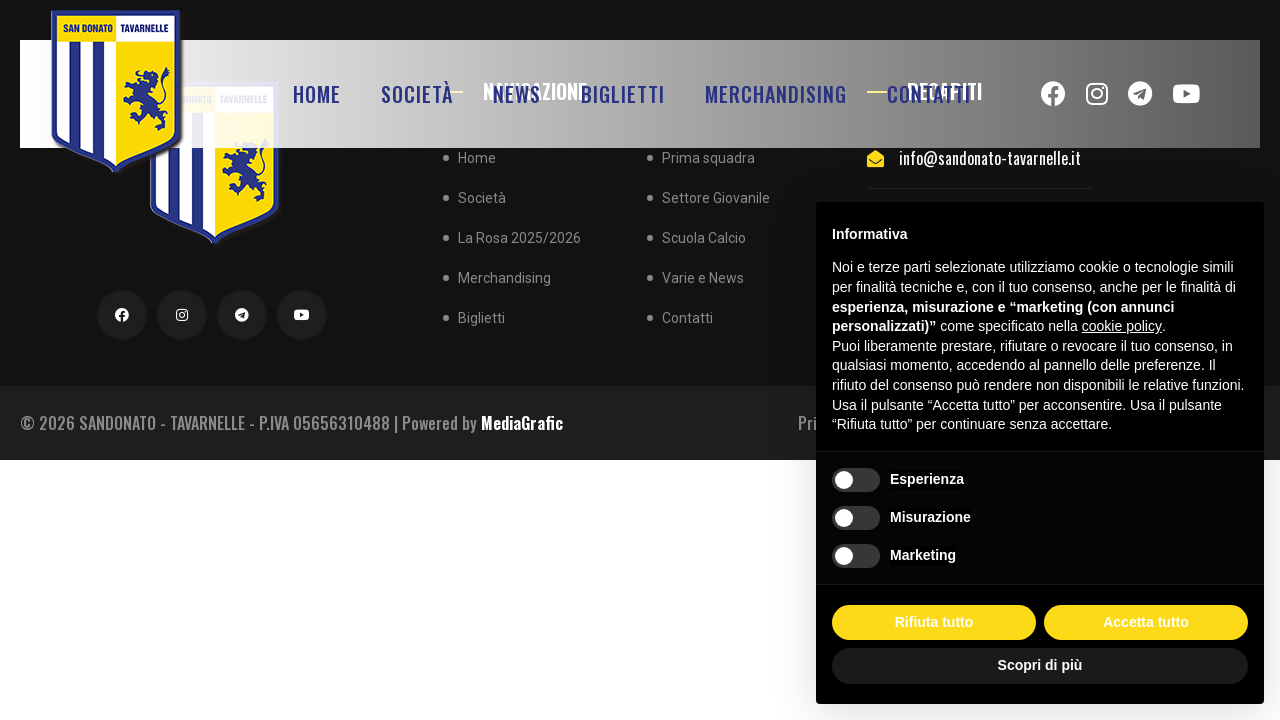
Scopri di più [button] (1040, 665)
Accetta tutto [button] (1146, 622)
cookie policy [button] (1122, 326)
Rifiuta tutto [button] (934, 622)
